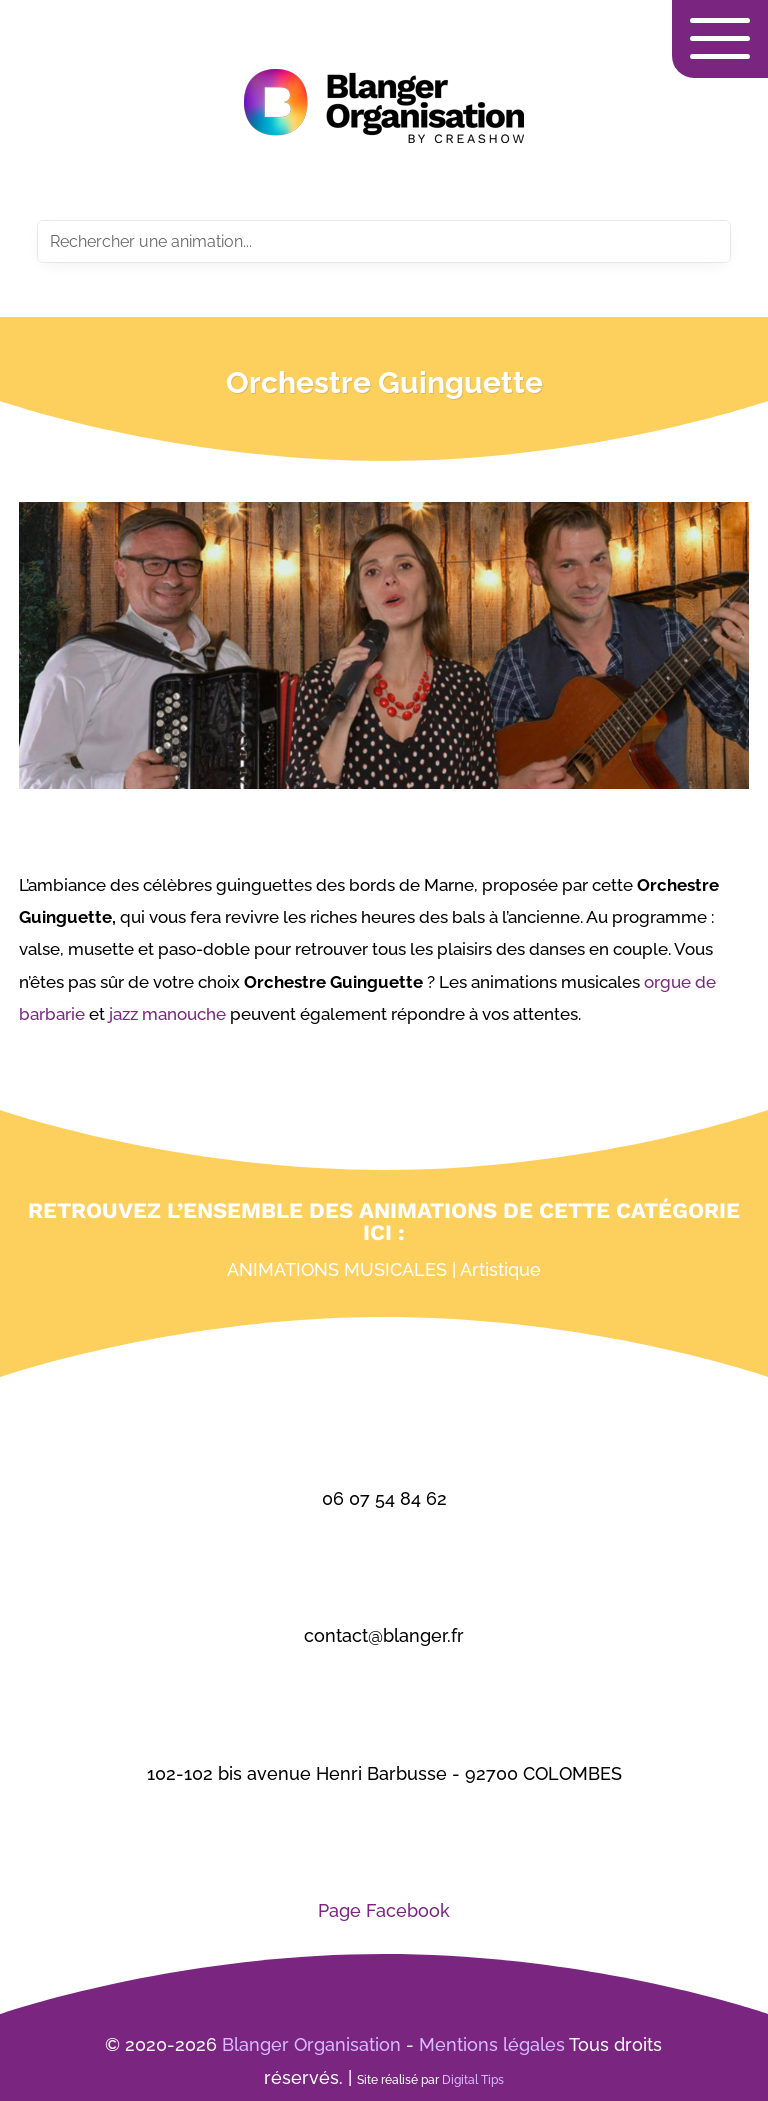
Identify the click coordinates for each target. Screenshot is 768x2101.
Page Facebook (384, 1910)
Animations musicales (337, 1269)
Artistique (500, 1269)
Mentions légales (492, 2044)
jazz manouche (165, 1014)
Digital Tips (473, 2080)
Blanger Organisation (311, 2044)
